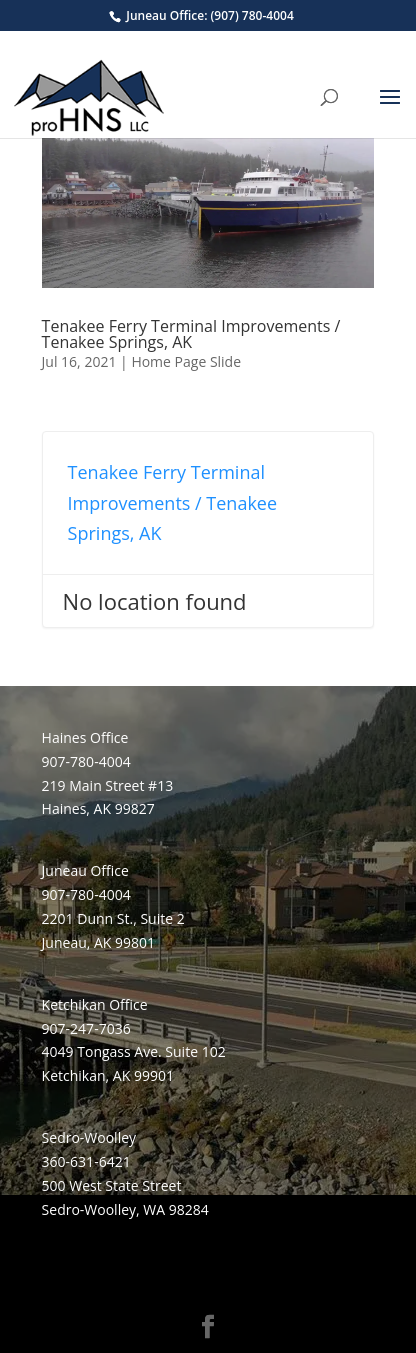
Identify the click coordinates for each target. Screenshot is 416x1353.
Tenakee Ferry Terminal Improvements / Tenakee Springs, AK (191, 334)
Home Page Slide (186, 361)
